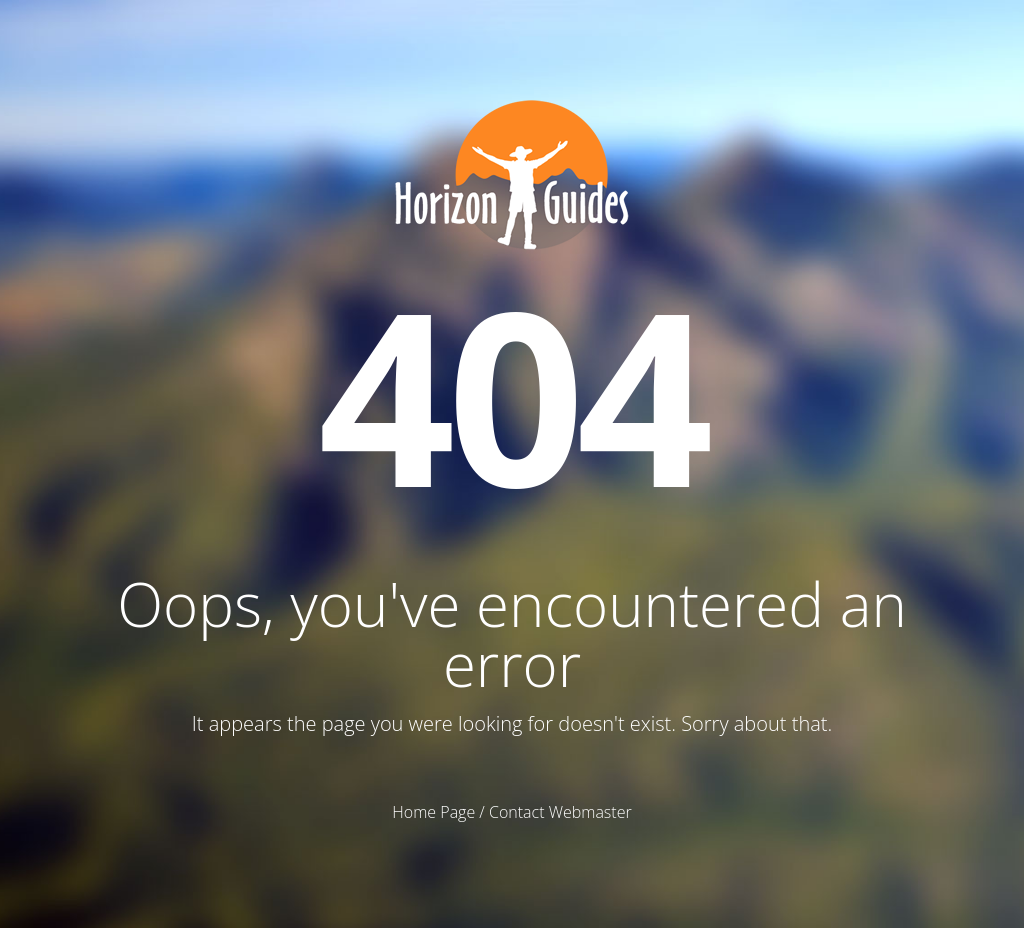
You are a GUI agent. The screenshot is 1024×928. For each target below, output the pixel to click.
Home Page (433, 812)
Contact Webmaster (560, 812)
